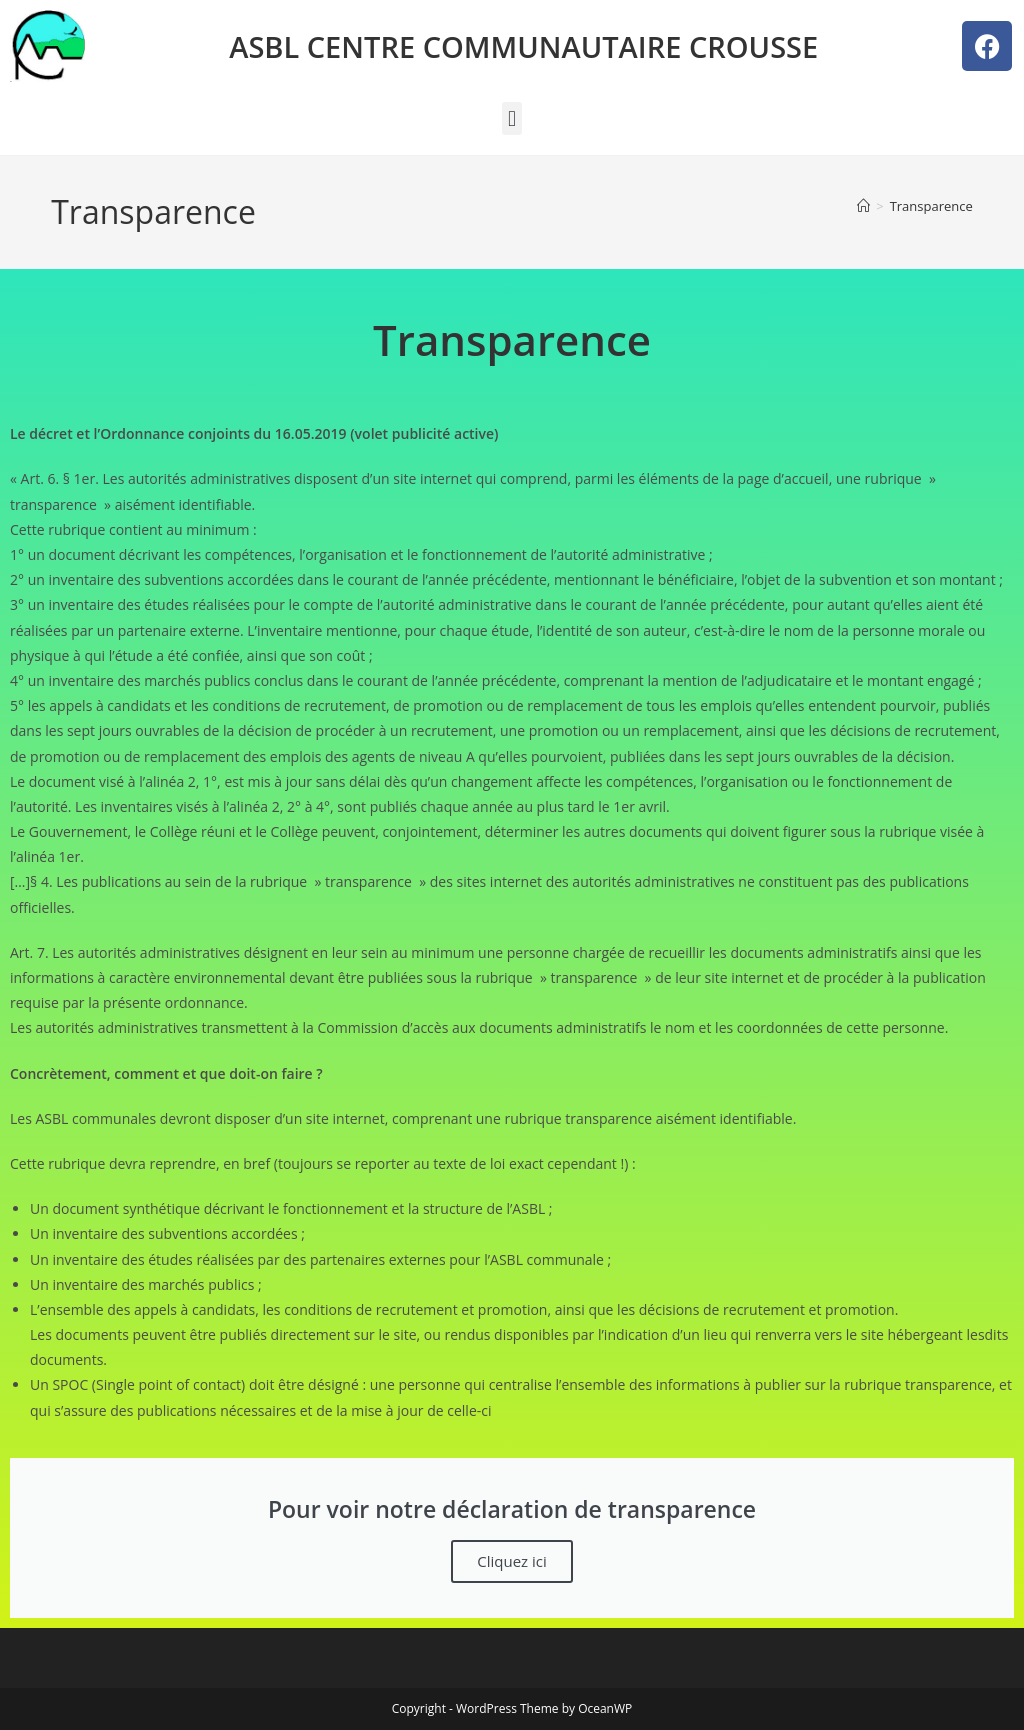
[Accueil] (863, 206)
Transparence (931, 206)
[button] (511, 118)
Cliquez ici (512, 1561)
